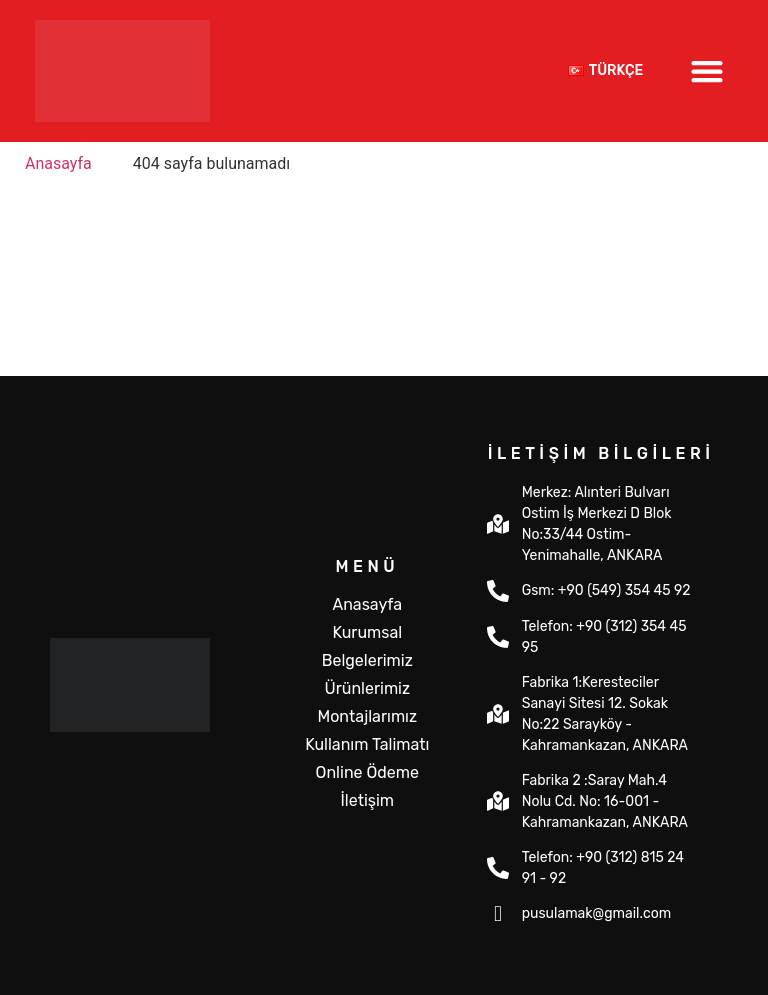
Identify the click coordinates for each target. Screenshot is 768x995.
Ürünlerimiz (367, 688)
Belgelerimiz (367, 660)
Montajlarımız (367, 716)
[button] (707, 70)
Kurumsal (367, 632)
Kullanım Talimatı (367, 744)
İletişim (368, 800)
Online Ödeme (367, 772)
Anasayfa (367, 604)
